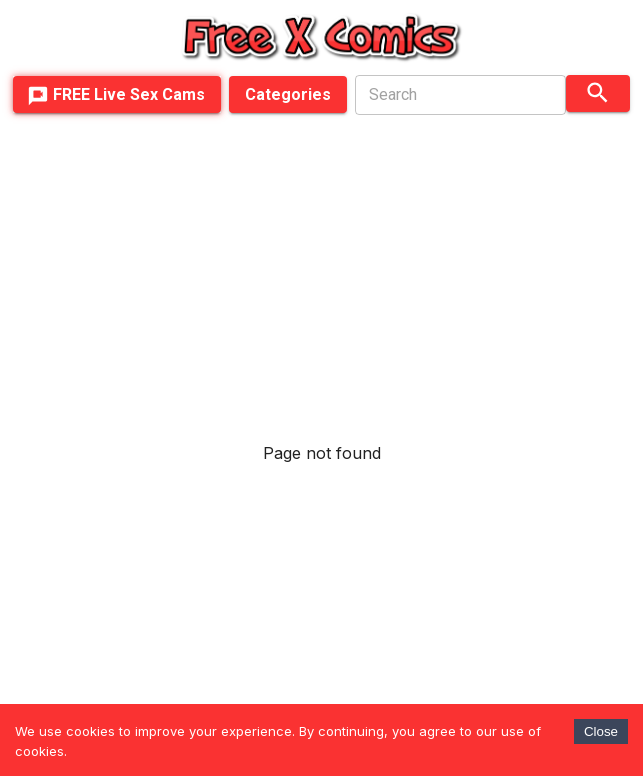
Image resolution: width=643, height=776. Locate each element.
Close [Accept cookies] (601, 731)
